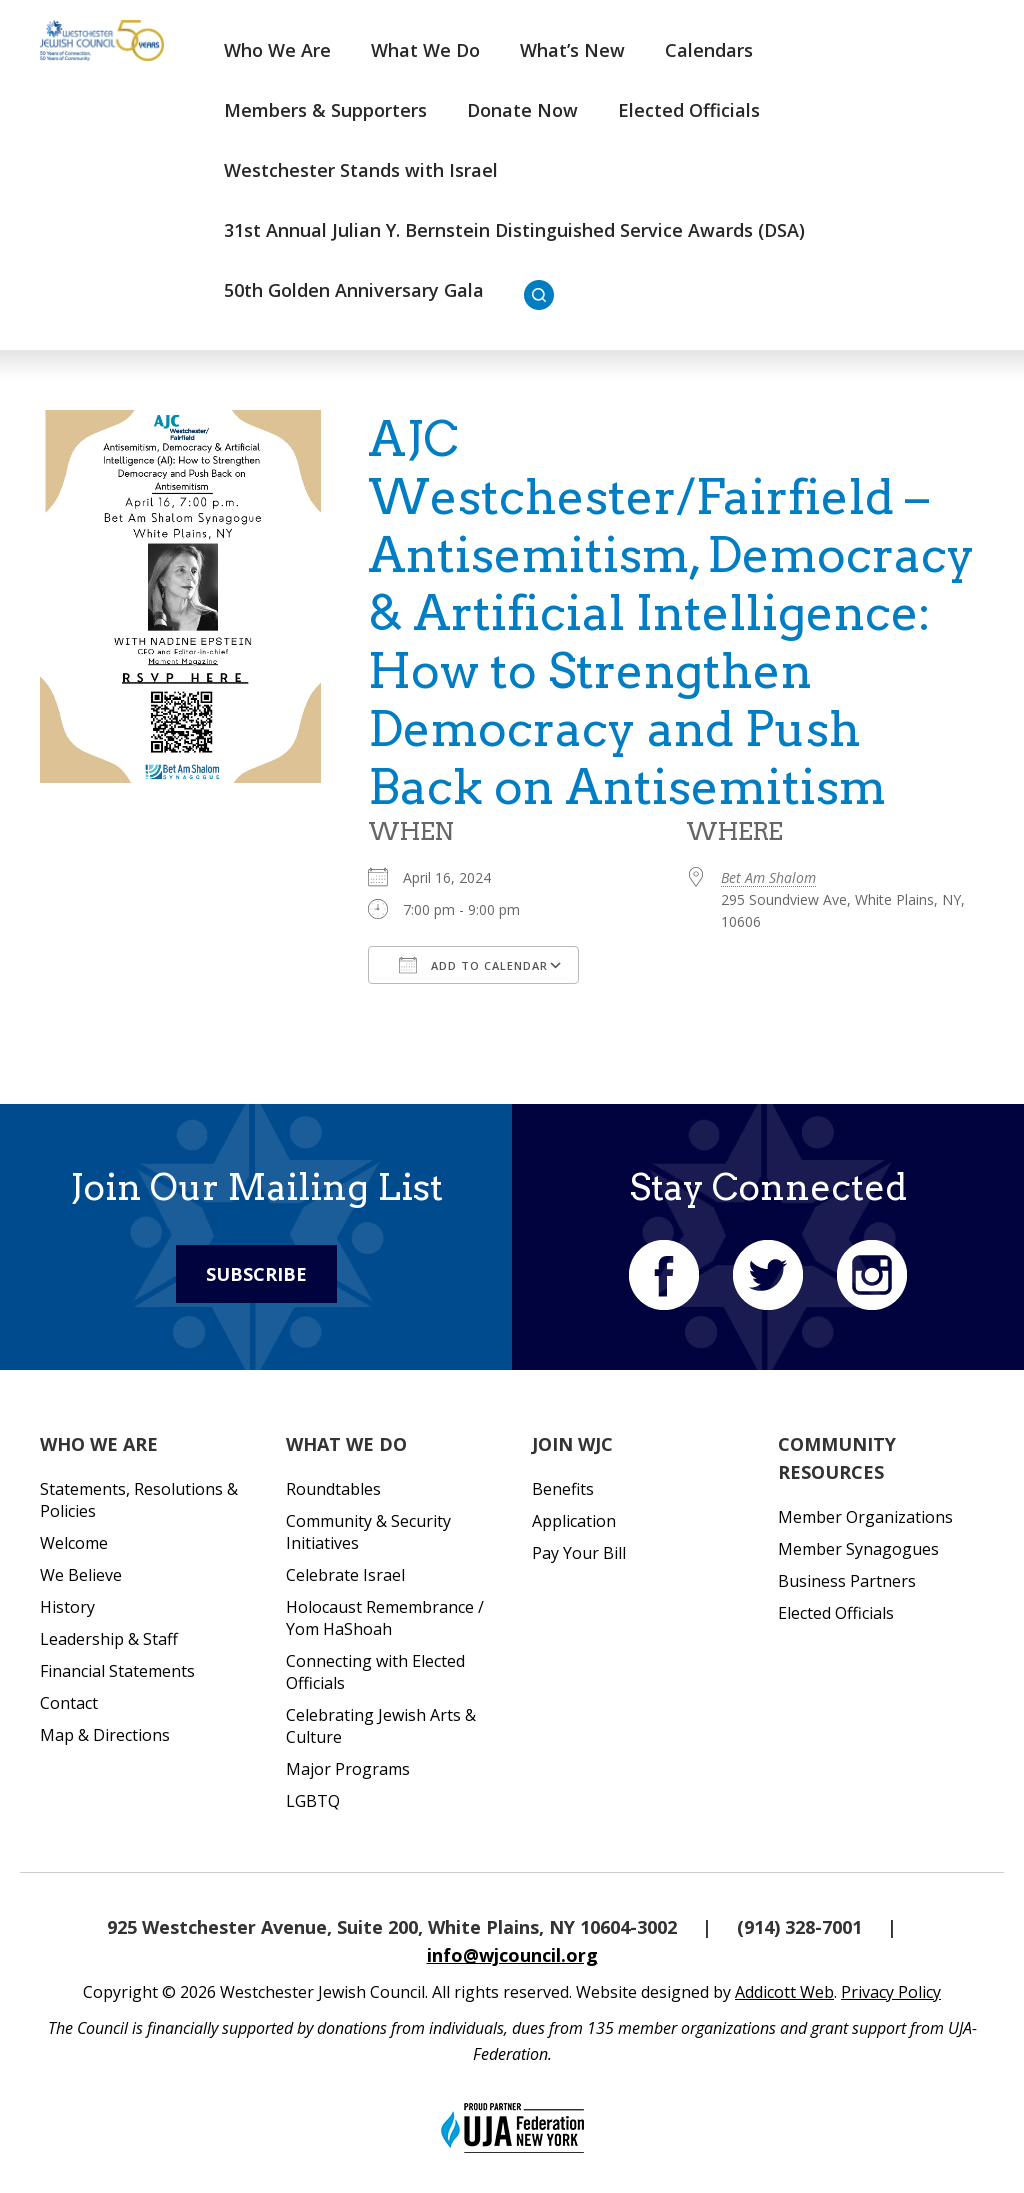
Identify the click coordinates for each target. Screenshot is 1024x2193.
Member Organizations (865, 1517)
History (67, 1607)
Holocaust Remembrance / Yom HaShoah (385, 1618)
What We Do (425, 50)
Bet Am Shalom (768, 877)
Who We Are (277, 50)
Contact (69, 1703)
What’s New (572, 50)
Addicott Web (784, 1992)
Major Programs (348, 1769)
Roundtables (333, 1489)
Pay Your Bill (579, 1553)
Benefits (563, 1489)
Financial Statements (117, 1671)
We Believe (81, 1575)
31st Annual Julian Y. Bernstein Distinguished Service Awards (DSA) (514, 230)
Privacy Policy (891, 1992)
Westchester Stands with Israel (361, 170)
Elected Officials (689, 110)
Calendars (709, 50)
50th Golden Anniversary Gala (354, 290)
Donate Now (522, 110)
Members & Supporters (325, 110)
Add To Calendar (473, 965)
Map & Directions (105, 1735)
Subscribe (256, 1274)
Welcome (74, 1543)
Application (574, 1521)
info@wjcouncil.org (512, 1955)
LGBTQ (313, 1801)
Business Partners (847, 1581)
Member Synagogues (858, 1549)
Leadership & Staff (109, 1639)
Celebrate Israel (345, 1575)
